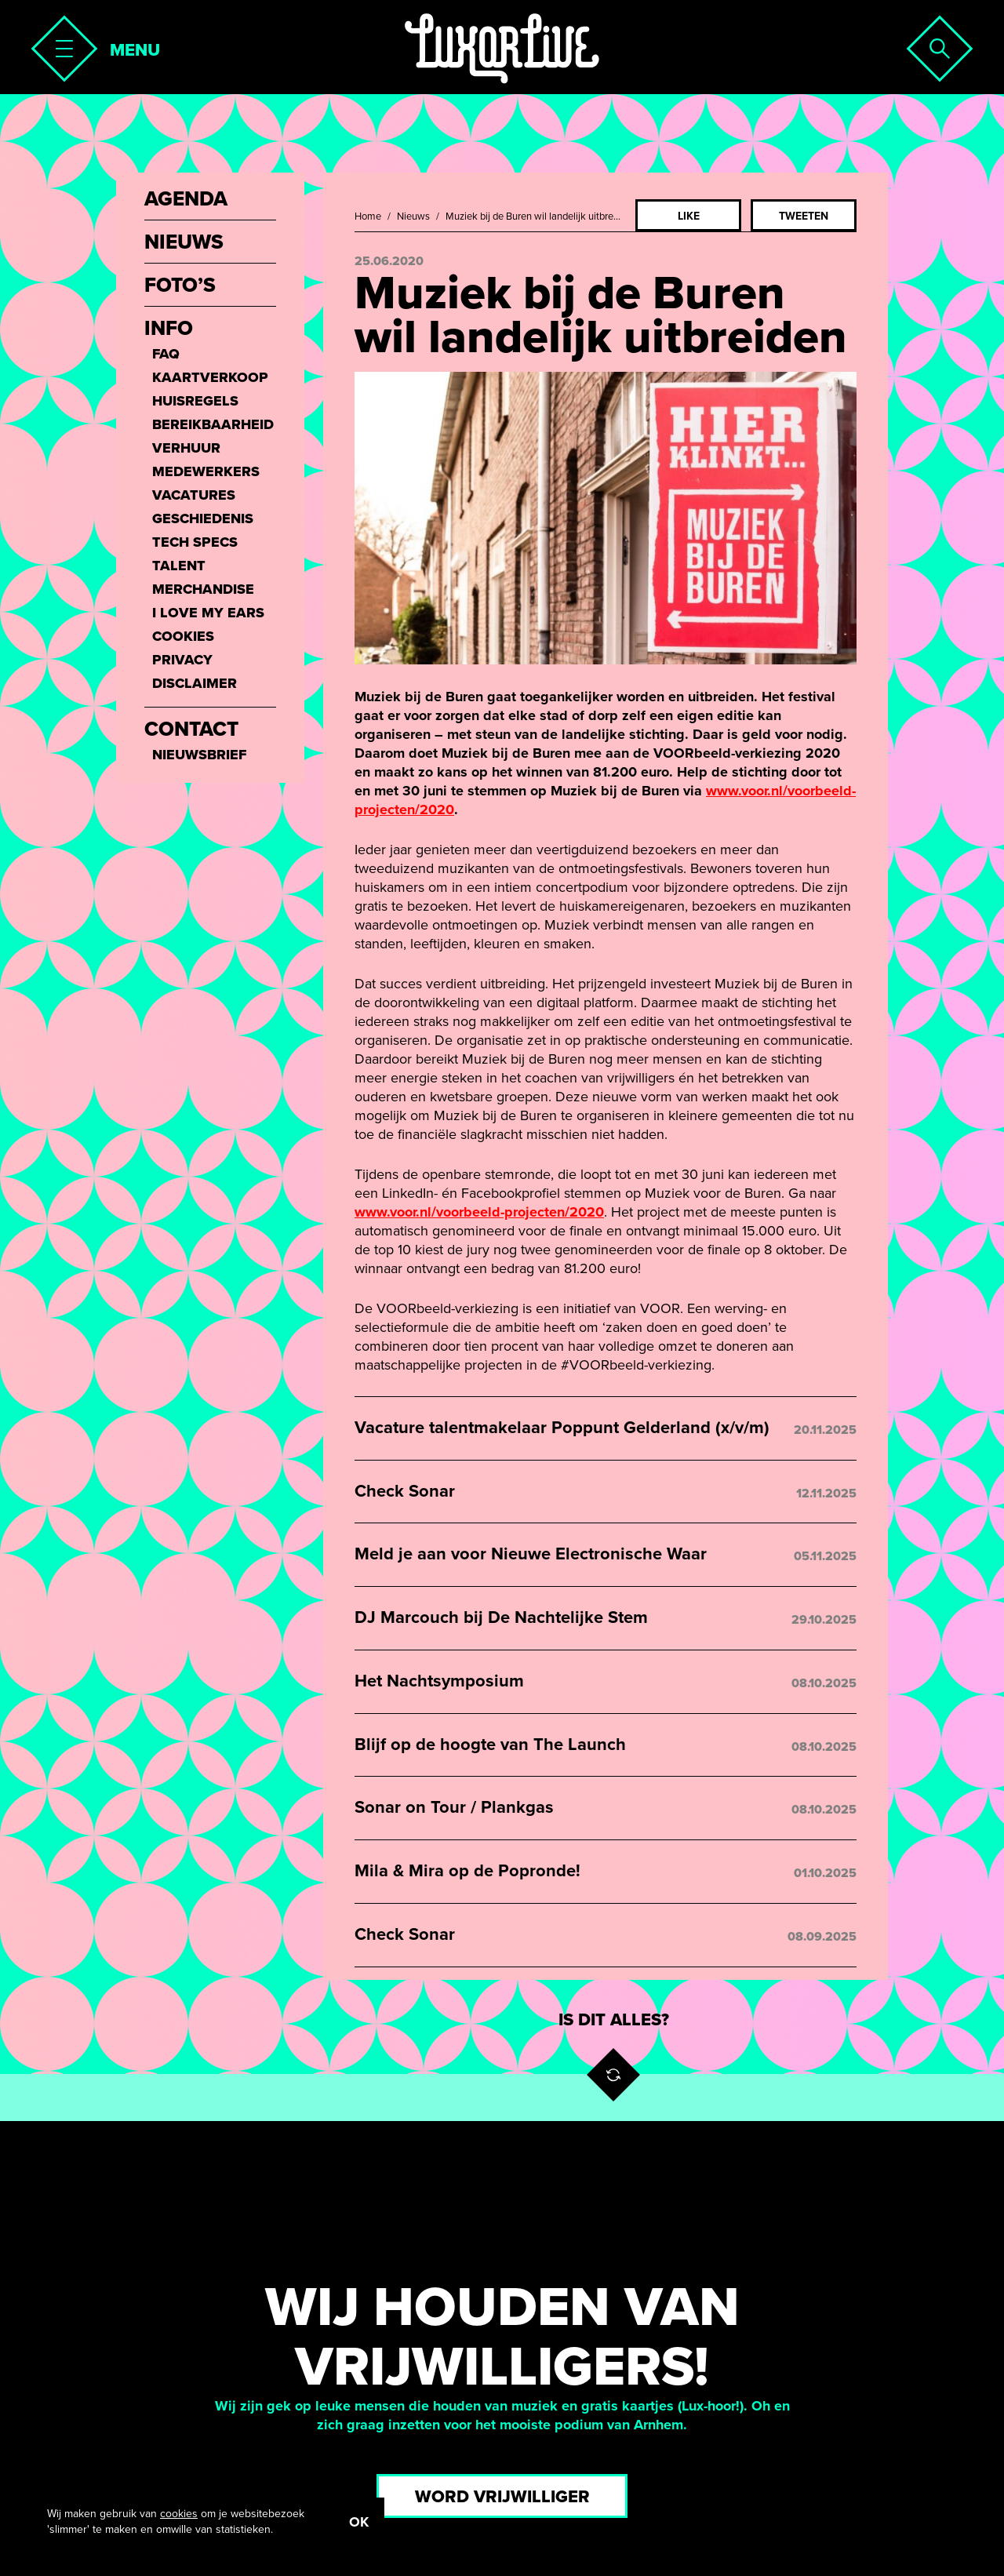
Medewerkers (206, 471)
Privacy (182, 659)
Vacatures (193, 495)
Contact (191, 729)
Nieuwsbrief (199, 754)
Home (368, 216)
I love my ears (208, 612)
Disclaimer (194, 683)
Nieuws (413, 216)
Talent (179, 565)
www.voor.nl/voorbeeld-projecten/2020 (479, 1212)
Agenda (185, 199)
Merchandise (203, 589)
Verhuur (186, 448)
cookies (179, 2513)
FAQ (166, 353)
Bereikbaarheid (213, 424)
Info (168, 328)
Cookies (183, 636)
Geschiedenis (202, 518)
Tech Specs (195, 542)
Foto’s (180, 285)
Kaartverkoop (210, 377)
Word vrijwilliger (502, 2497)
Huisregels (195, 400)
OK (359, 2522)
